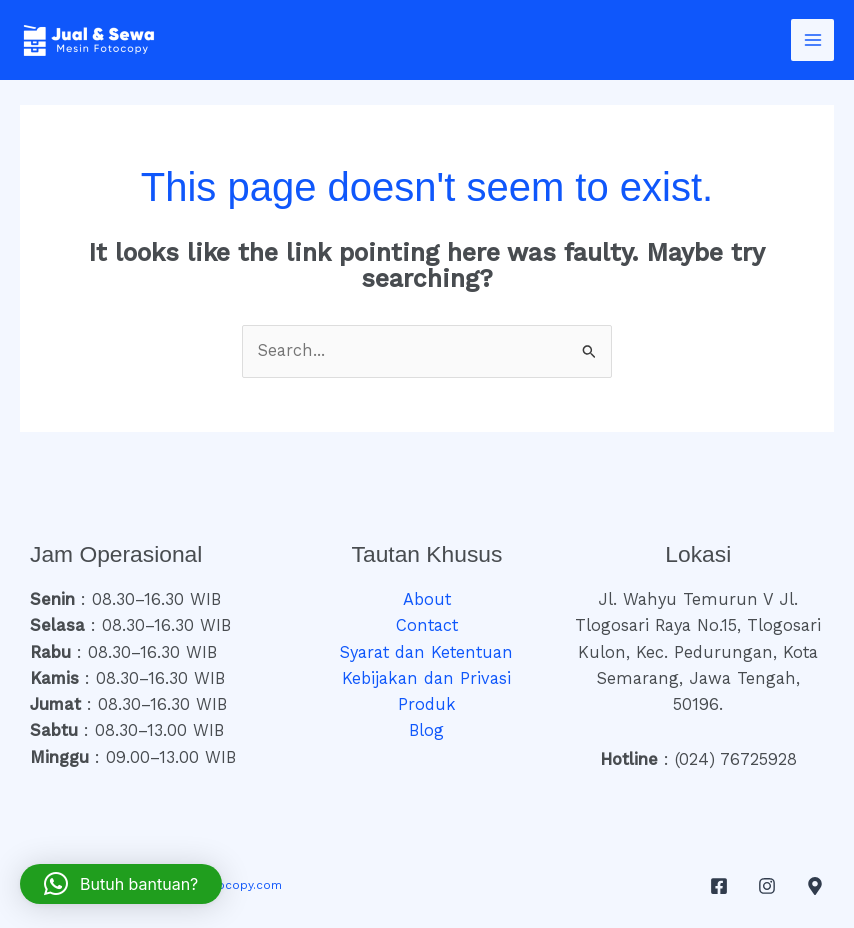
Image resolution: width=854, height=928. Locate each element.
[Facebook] (719, 886)
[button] (121, 884)
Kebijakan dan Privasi (426, 678)
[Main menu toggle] (812, 40)
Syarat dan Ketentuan (426, 652)
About (427, 599)
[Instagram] (767, 886)
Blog (426, 730)
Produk (427, 704)
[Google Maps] (815, 886)
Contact (427, 625)
